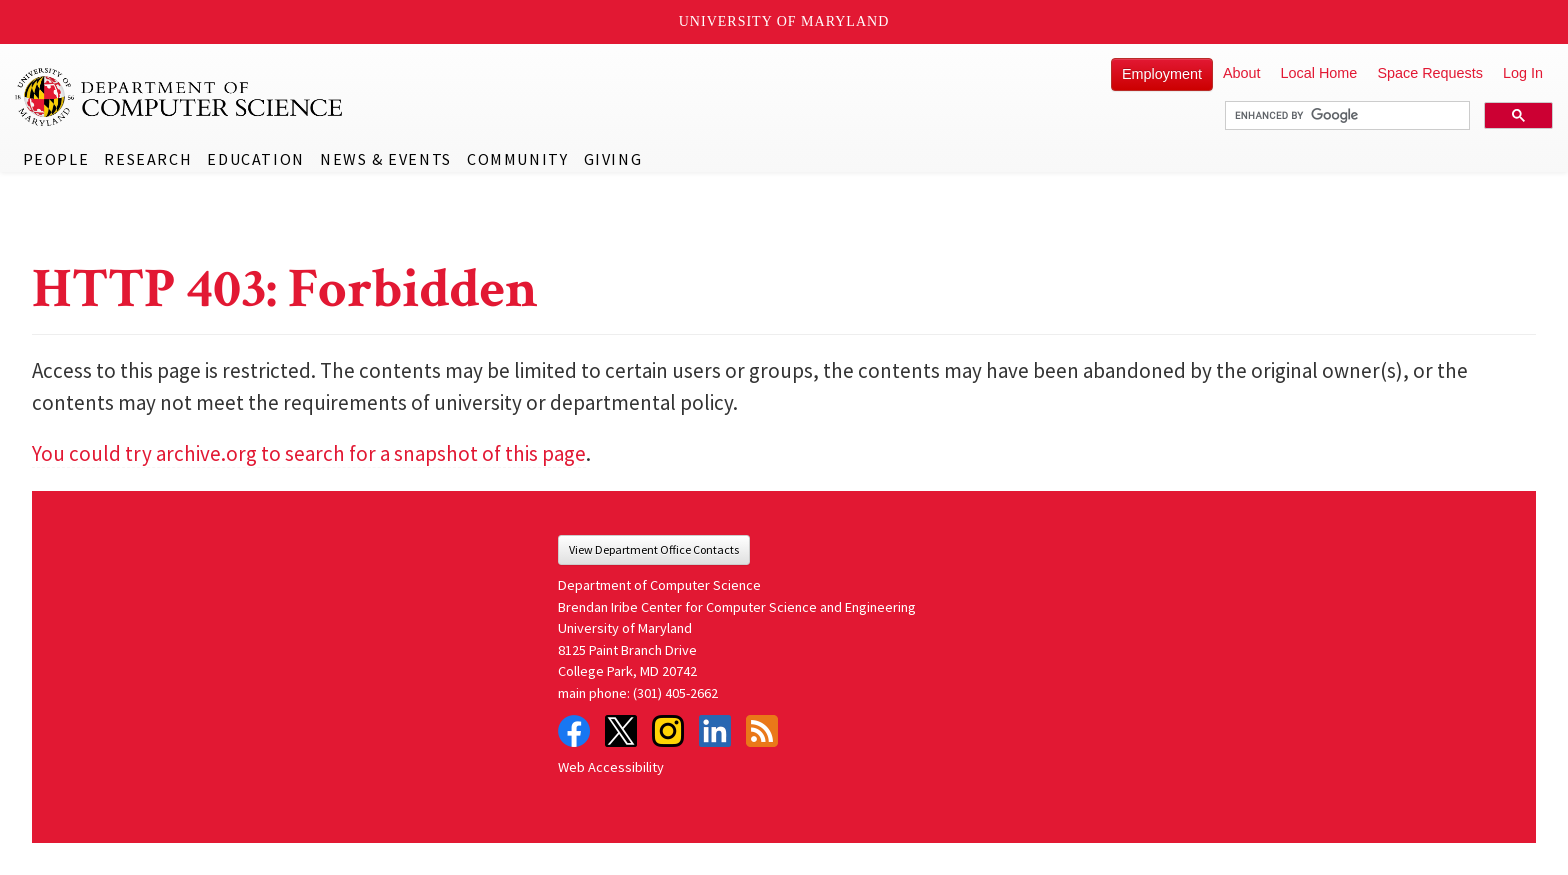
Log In (1523, 73)
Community (517, 159)
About (1242, 73)
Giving (613, 159)
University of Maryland (784, 21)
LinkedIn (715, 731)
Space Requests (1430, 73)
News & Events (386, 159)
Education (255, 159)
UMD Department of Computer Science (180, 97)
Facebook (574, 731)
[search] (1345, 116)
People (56, 159)
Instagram (668, 731)
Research (148, 159)
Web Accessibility (611, 767)
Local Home (1319, 73)
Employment (1162, 74)
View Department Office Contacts (654, 549)
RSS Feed (762, 731)
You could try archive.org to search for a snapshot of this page (309, 453)
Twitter (621, 731)
